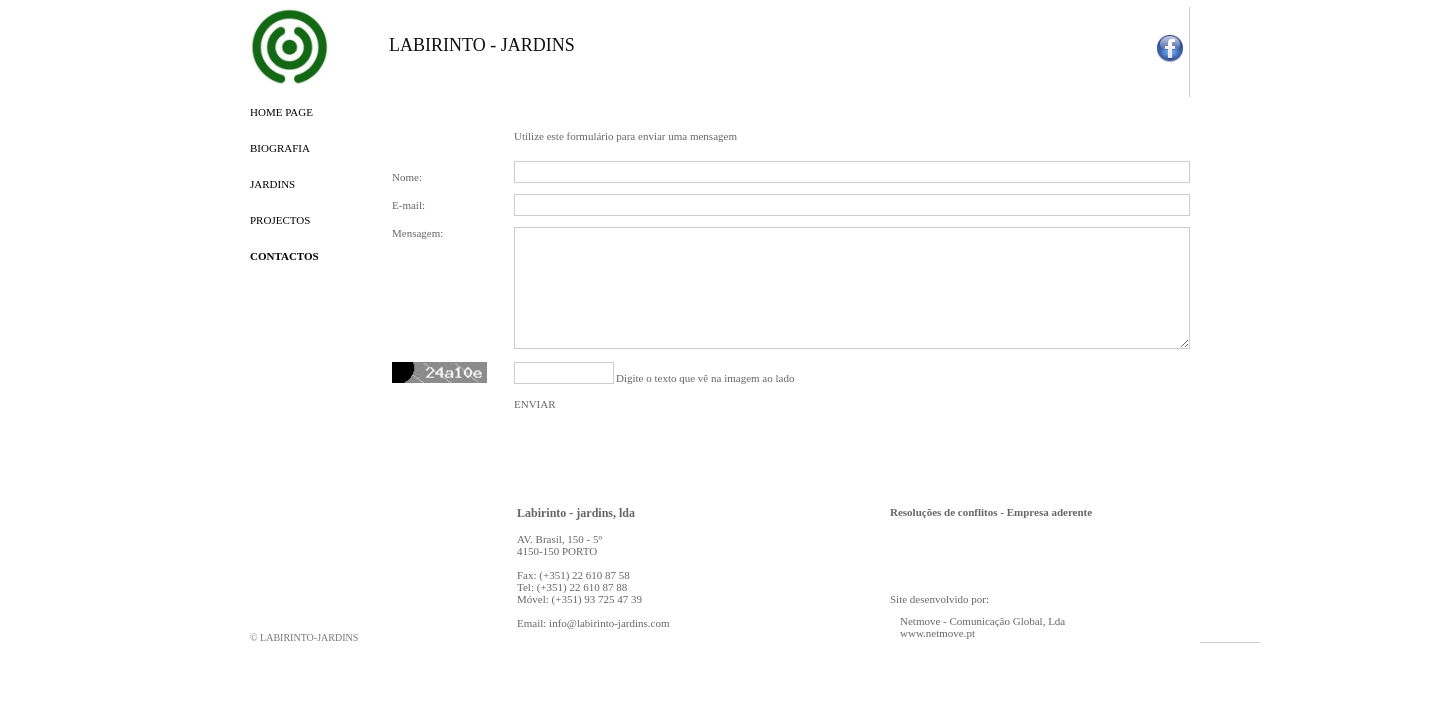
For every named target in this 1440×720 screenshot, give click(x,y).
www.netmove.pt (937, 633)
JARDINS (272, 184)
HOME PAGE (281, 112)
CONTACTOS (284, 256)
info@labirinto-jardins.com (609, 623)
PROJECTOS (280, 220)
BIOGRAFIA (280, 148)
